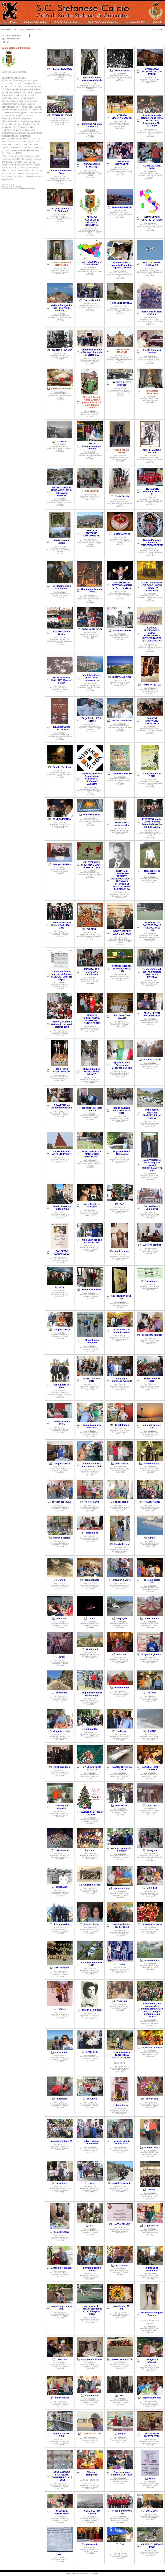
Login (151, 29)
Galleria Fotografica (9, 29)
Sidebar (160, 29)
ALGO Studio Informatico (88, 2573)
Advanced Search (13, 39)
